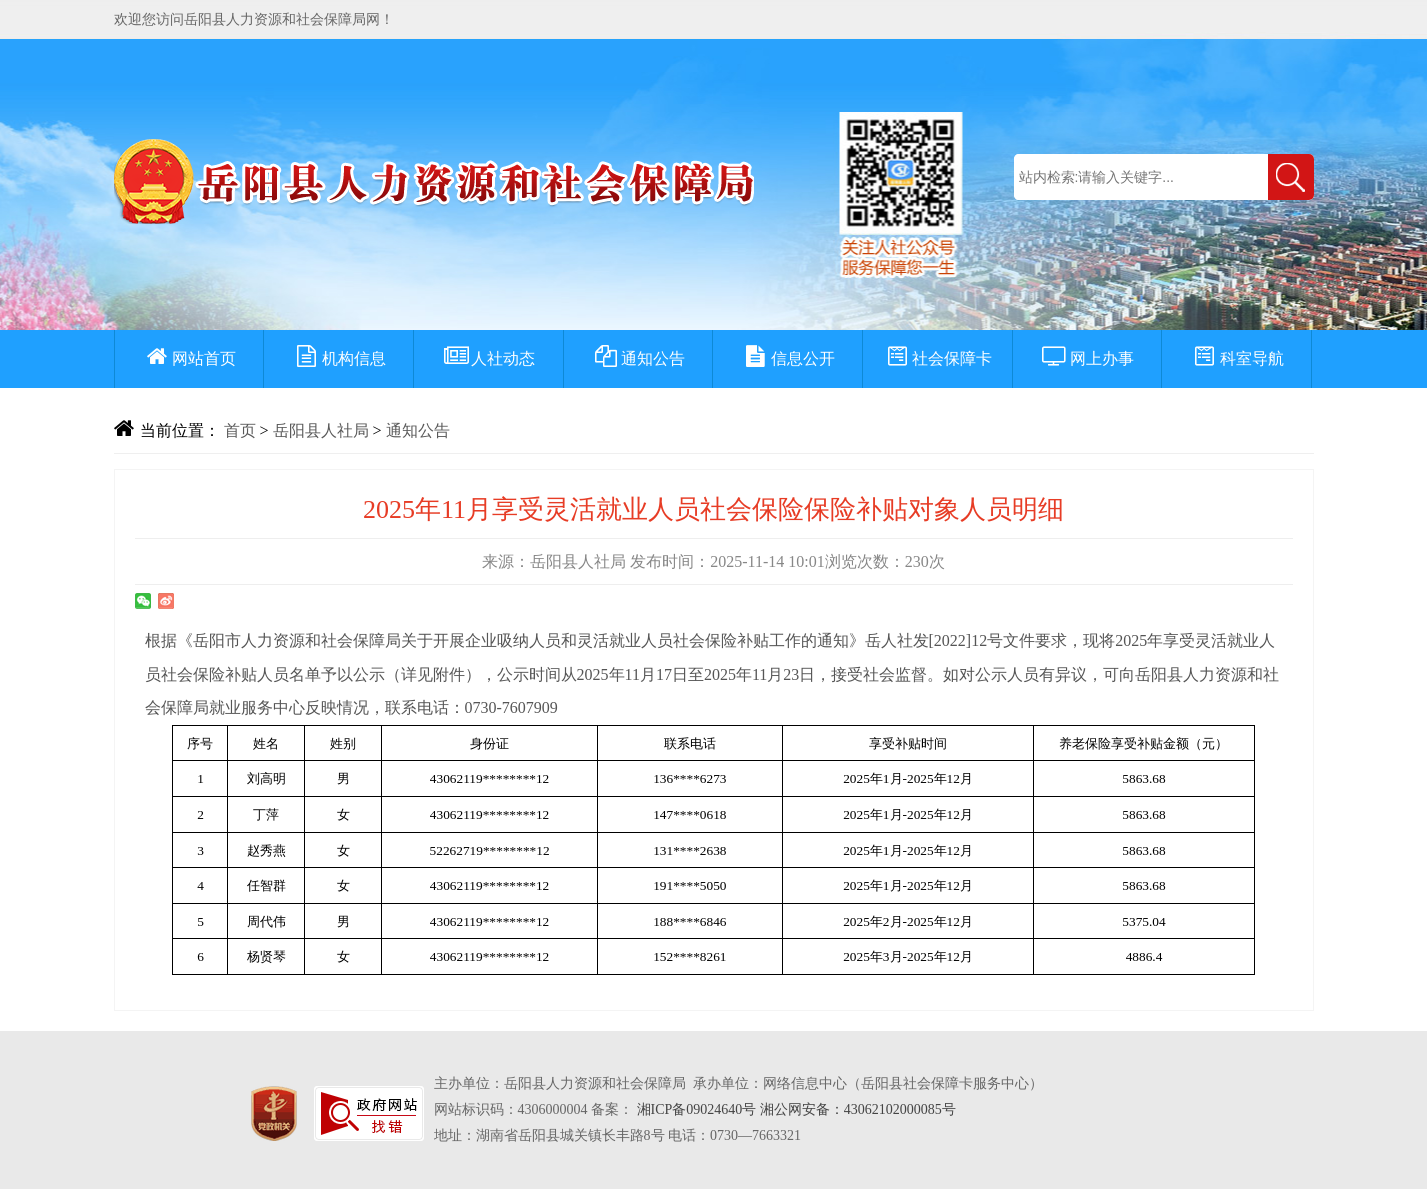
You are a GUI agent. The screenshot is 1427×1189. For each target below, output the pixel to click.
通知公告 (638, 358)
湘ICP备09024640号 (697, 1109)
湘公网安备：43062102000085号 (858, 1109)
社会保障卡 (937, 358)
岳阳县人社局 (321, 430)
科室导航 (1237, 358)
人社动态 (488, 358)
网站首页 (189, 358)
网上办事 (1087, 358)
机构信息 (339, 358)
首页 (240, 430)
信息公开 (788, 358)
